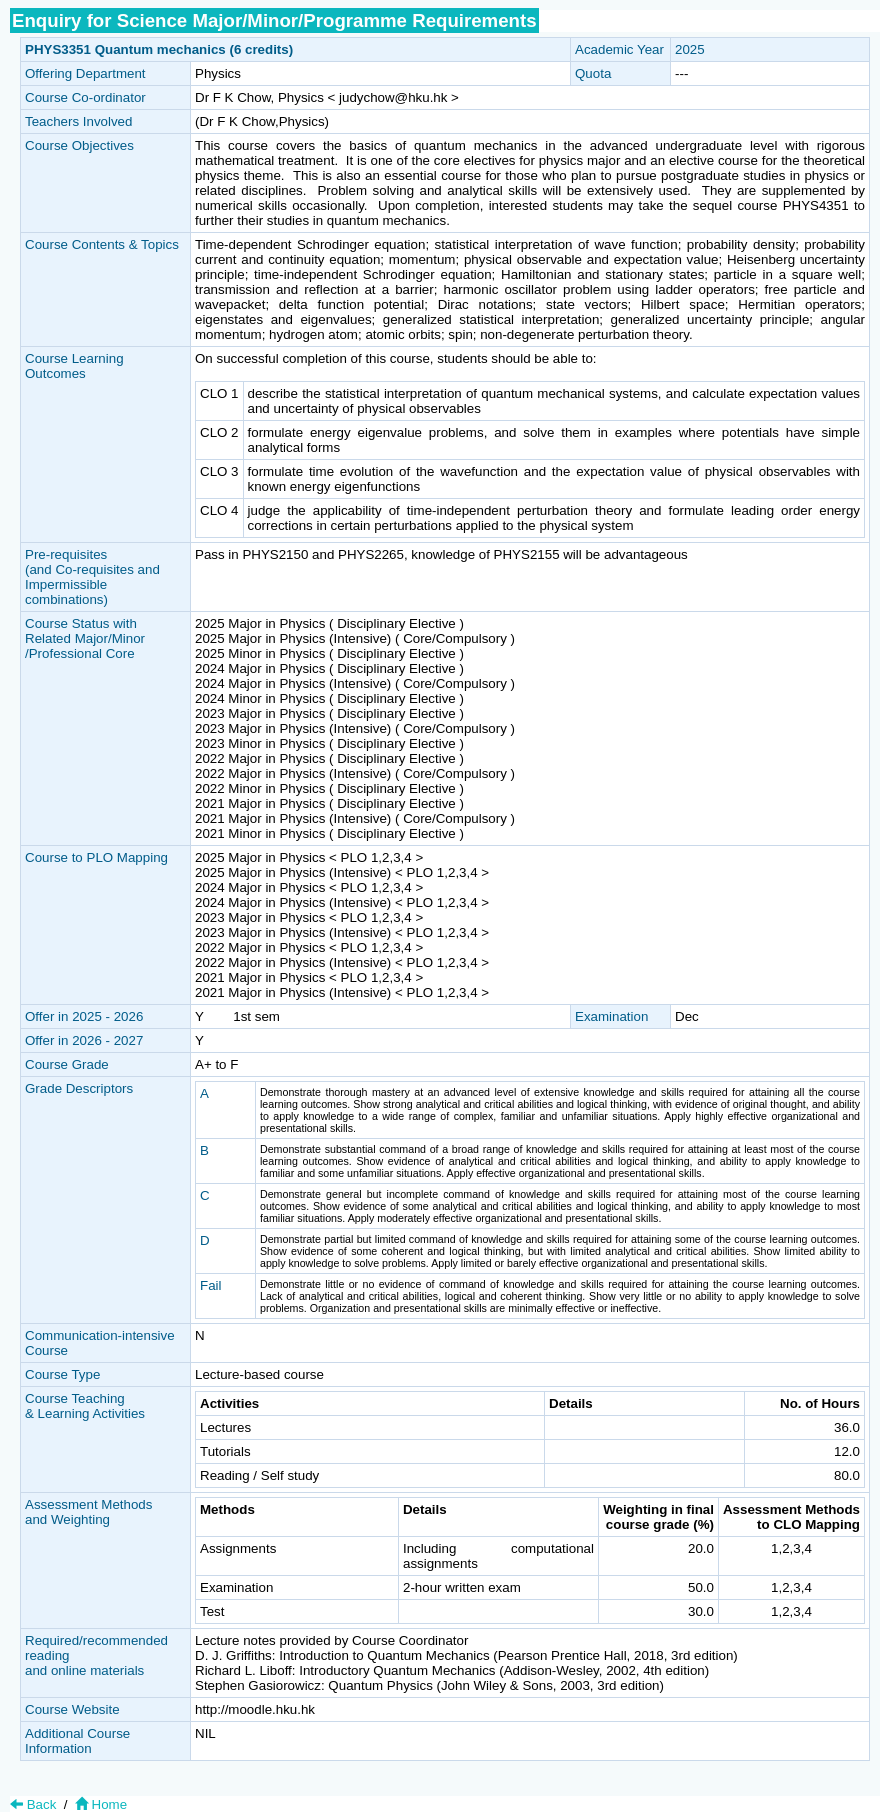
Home (99, 1804)
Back (33, 1804)
